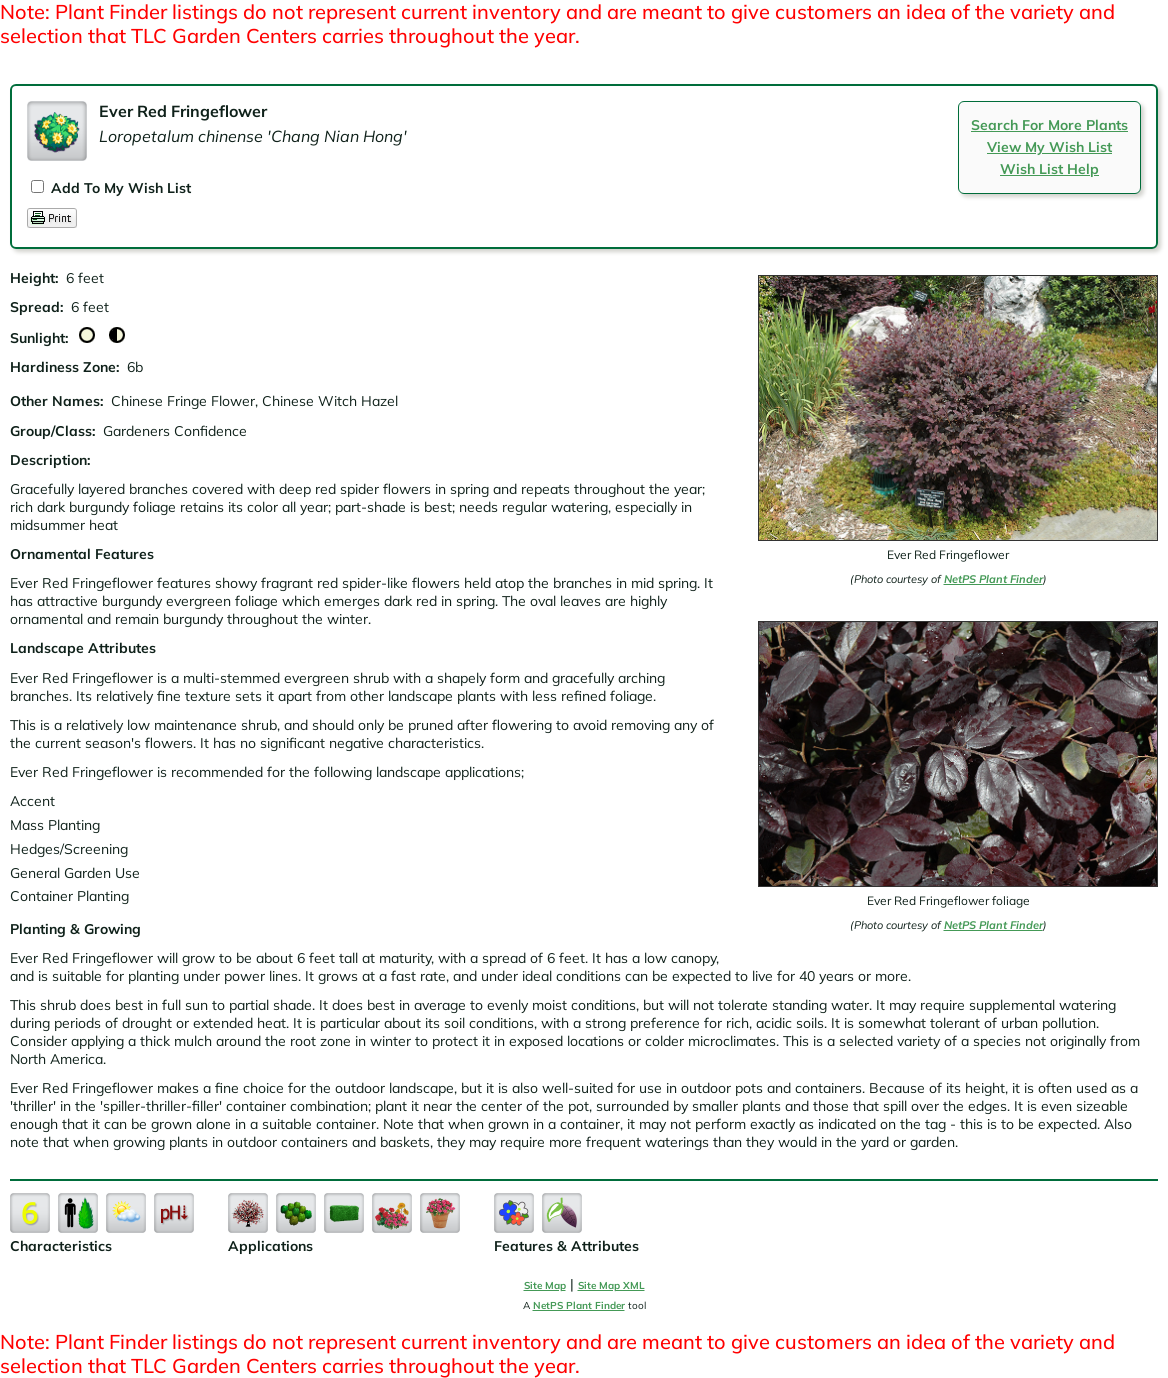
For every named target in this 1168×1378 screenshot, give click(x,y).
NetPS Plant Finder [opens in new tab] (579, 1305)
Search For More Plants (1049, 125)
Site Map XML (611, 1285)
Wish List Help (1049, 169)
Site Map (545, 1285)
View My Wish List (1049, 147)
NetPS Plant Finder (993, 579)
